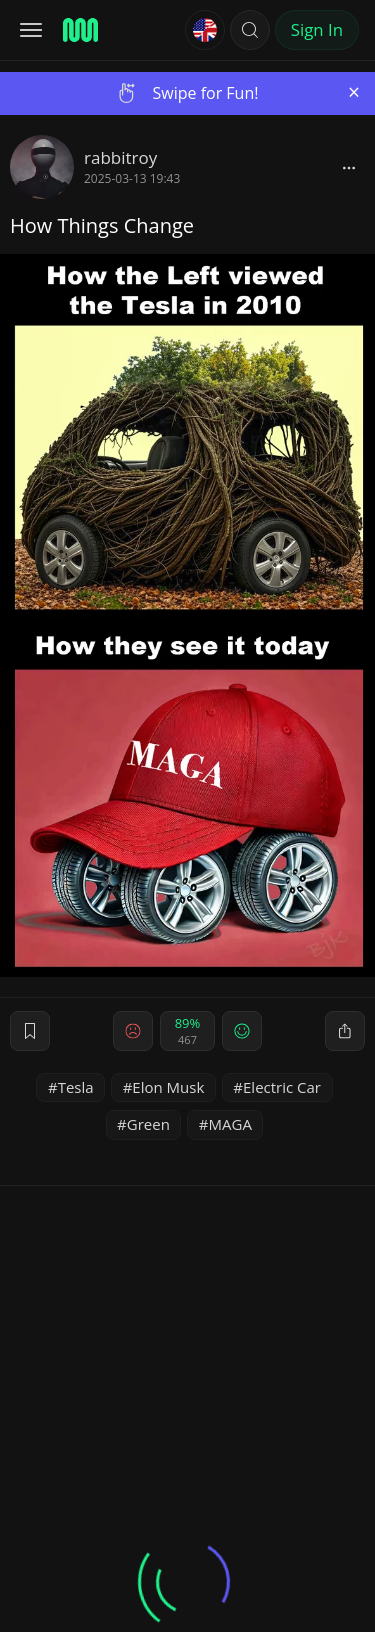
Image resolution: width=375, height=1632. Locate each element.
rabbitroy (120, 157)
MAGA (230, 1124)
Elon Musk (168, 1087)
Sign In (317, 29)
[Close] (354, 92)
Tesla (76, 1087)
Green (148, 1124)
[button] (250, 30)
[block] (349, 167)
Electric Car (282, 1087)
